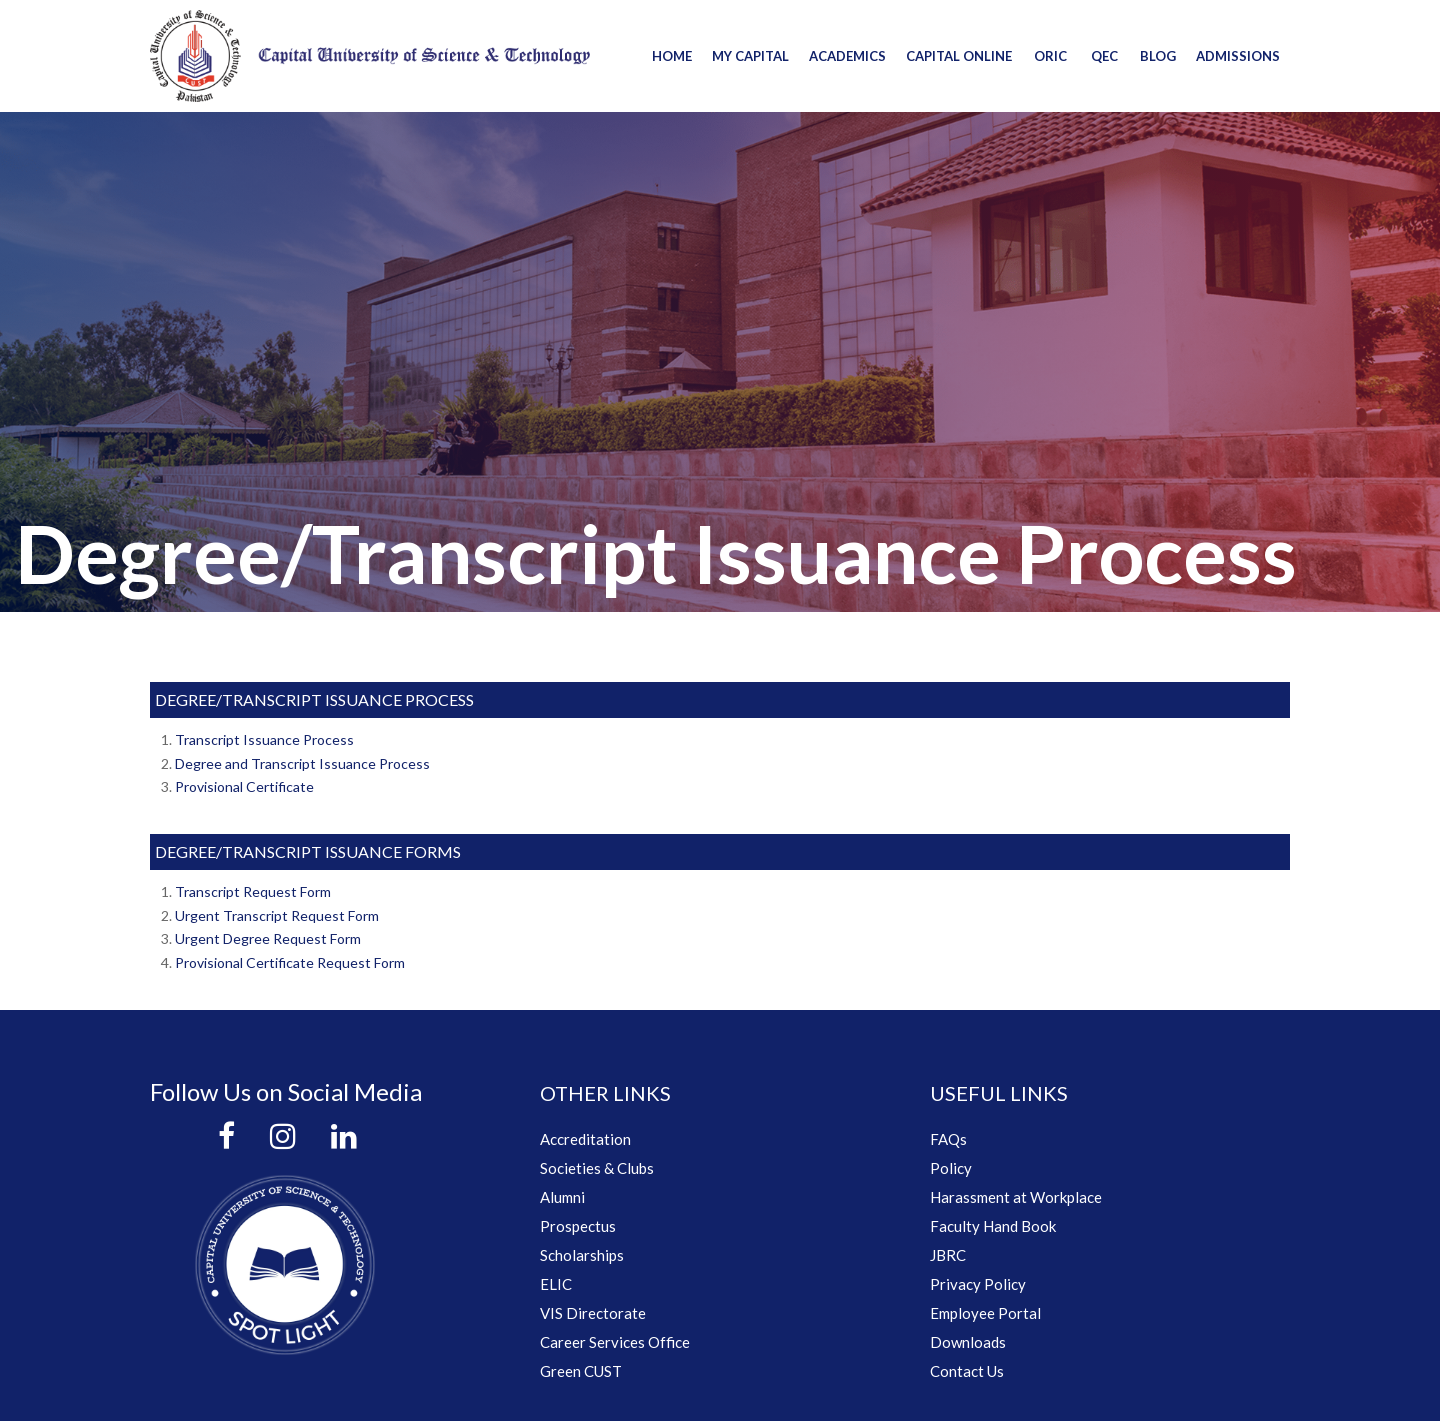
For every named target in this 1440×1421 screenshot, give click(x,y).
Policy (951, 1168)
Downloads (968, 1342)
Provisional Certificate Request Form (290, 962)
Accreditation (585, 1139)
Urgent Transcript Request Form (277, 915)
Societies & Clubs (597, 1168)
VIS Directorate (593, 1313)
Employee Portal (985, 1313)
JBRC (948, 1255)
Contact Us (967, 1371)
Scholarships (582, 1255)
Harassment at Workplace (1016, 1197)
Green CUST (581, 1371)
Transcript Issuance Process (264, 739)
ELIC (556, 1284)
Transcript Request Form (253, 891)
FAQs (948, 1139)
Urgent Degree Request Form (268, 938)
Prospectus (578, 1226)
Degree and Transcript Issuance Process (302, 763)
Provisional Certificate (244, 786)
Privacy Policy (978, 1284)
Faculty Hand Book (993, 1226)
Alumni (562, 1197)
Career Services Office (615, 1342)
